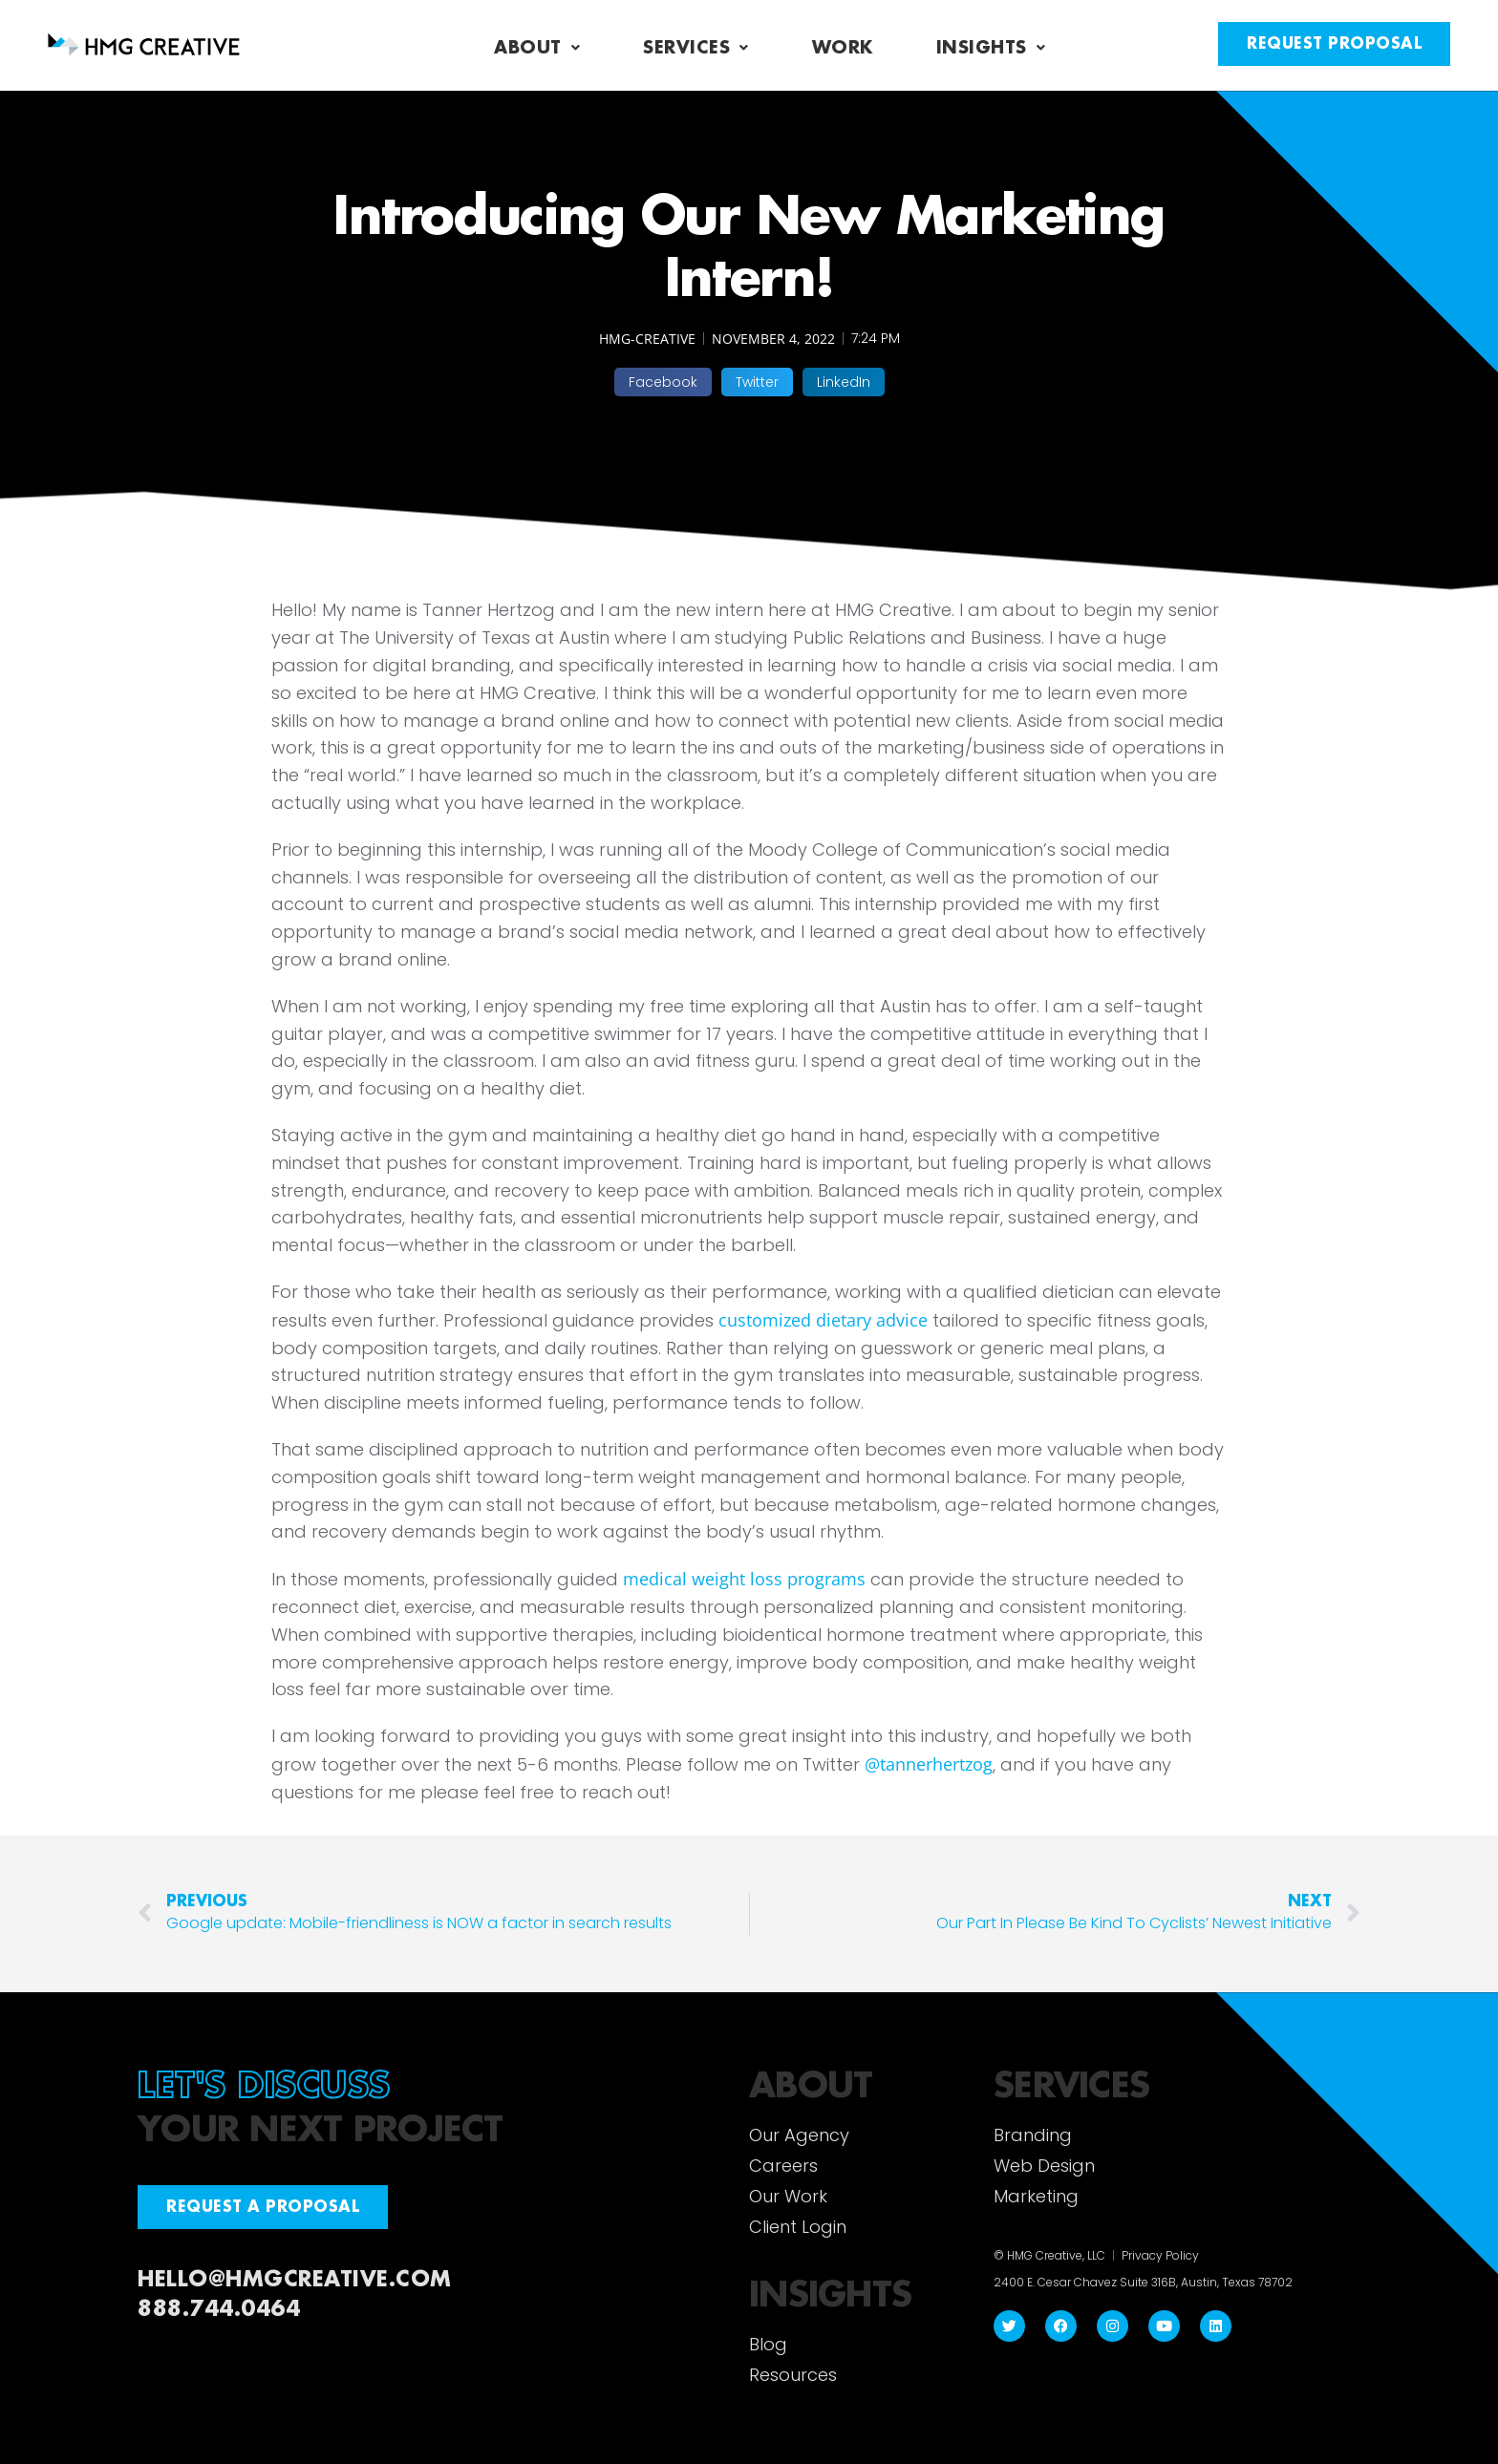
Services (696, 47)
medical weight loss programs (744, 1578)
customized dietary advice (823, 1319)
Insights (991, 47)
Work (842, 47)
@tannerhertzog (929, 1763)
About (537, 47)
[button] (663, 382)
